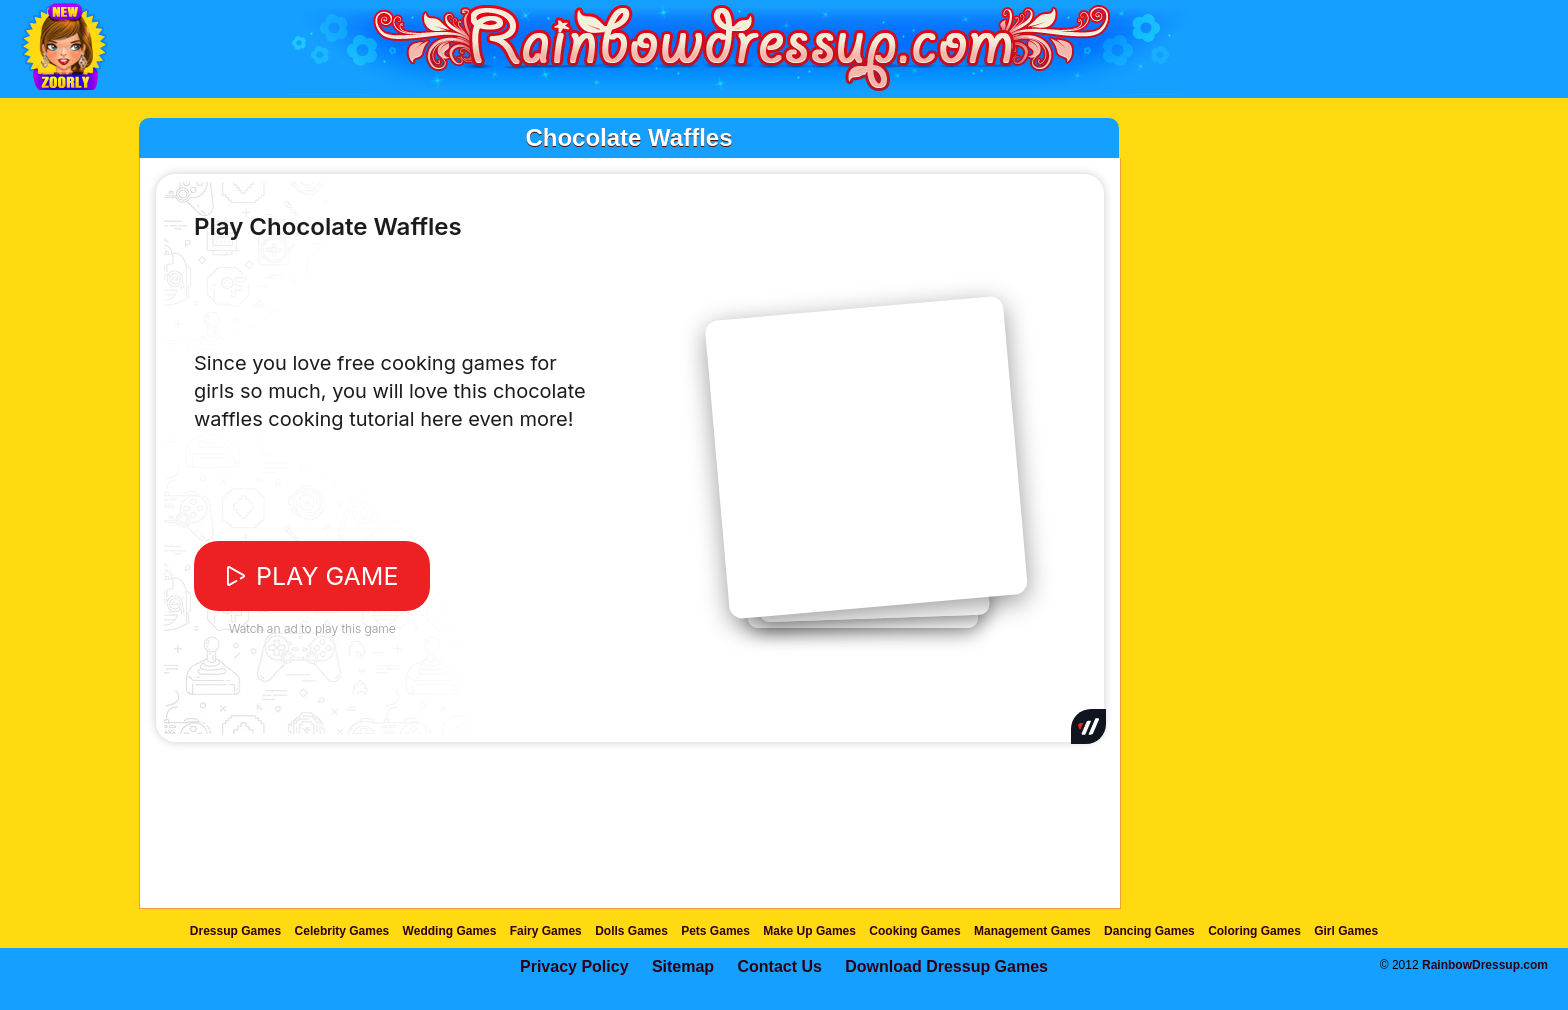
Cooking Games (914, 931)
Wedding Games (450, 931)
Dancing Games (1149, 931)
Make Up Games (809, 931)
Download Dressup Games (946, 966)
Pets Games (715, 931)
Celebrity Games (342, 931)
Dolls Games (631, 931)
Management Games (1032, 931)
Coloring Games (1254, 931)
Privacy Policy (574, 966)
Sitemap (683, 966)
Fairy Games (546, 931)
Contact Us (779, 966)
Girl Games (1346, 931)
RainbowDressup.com (1485, 965)
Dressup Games (235, 931)
